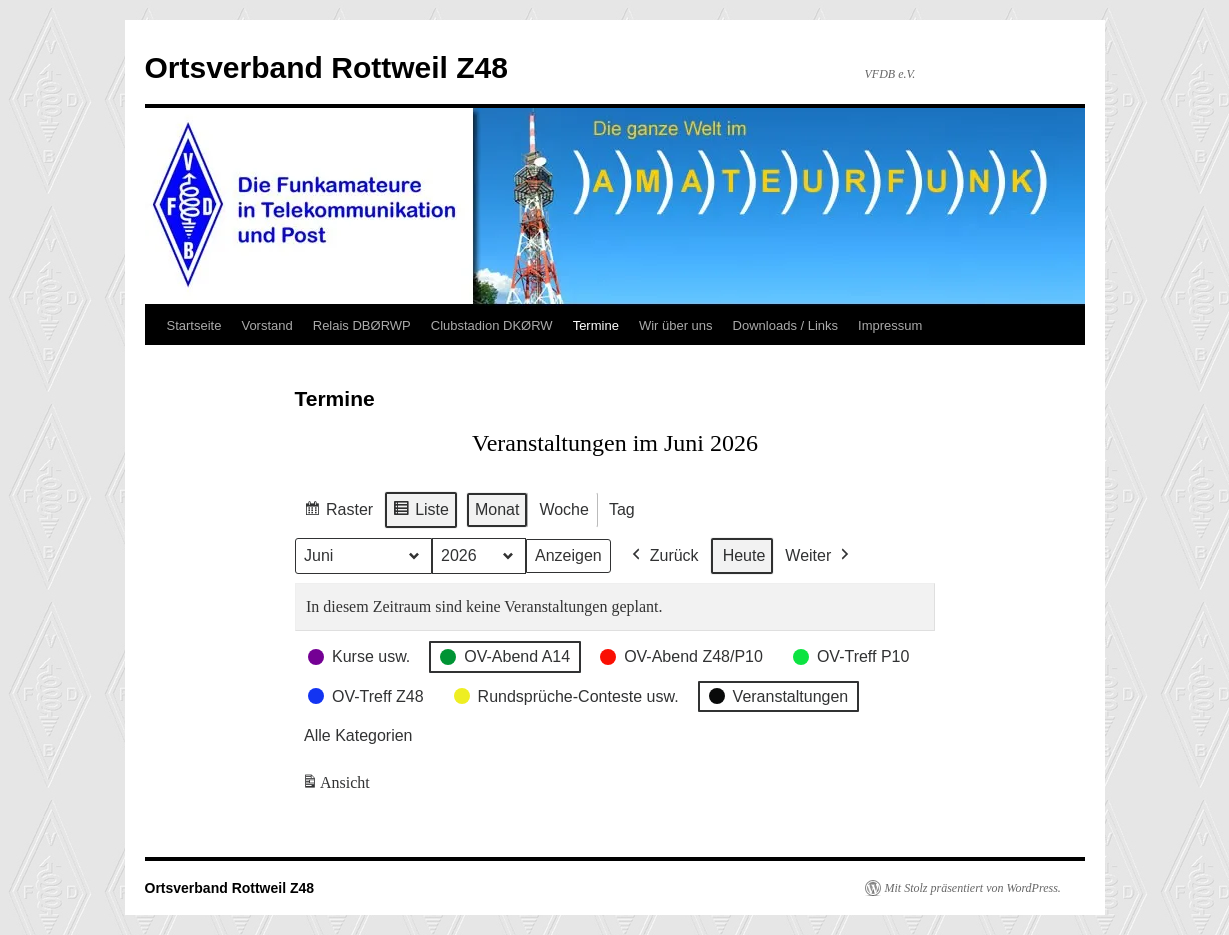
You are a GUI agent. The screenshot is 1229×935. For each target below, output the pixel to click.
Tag (621, 509)
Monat (496, 509)
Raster (338, 512)
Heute (743, 555)
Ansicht (337, 787)
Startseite (194, 325)
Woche (564, 509)
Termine (596, 325)
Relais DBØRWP (362, 325)
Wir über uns (676, 325)
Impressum (890, 325)
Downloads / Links (786, 325)
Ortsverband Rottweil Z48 (326, 67)
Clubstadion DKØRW (492, 325)
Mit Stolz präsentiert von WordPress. (973, 888)
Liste (420, 512)
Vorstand (266, 325)
